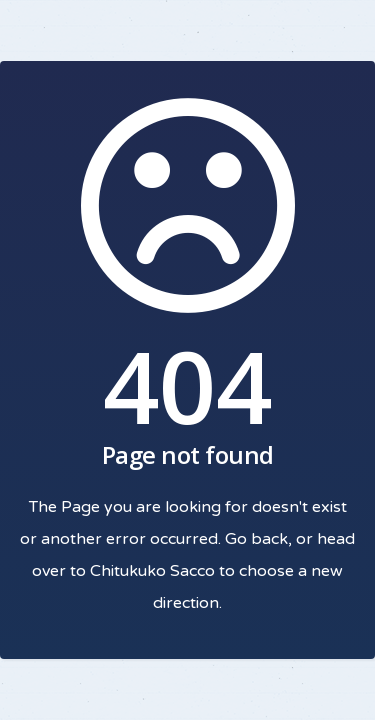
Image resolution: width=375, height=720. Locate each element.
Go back (256, 539)
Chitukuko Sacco (152, 571)
